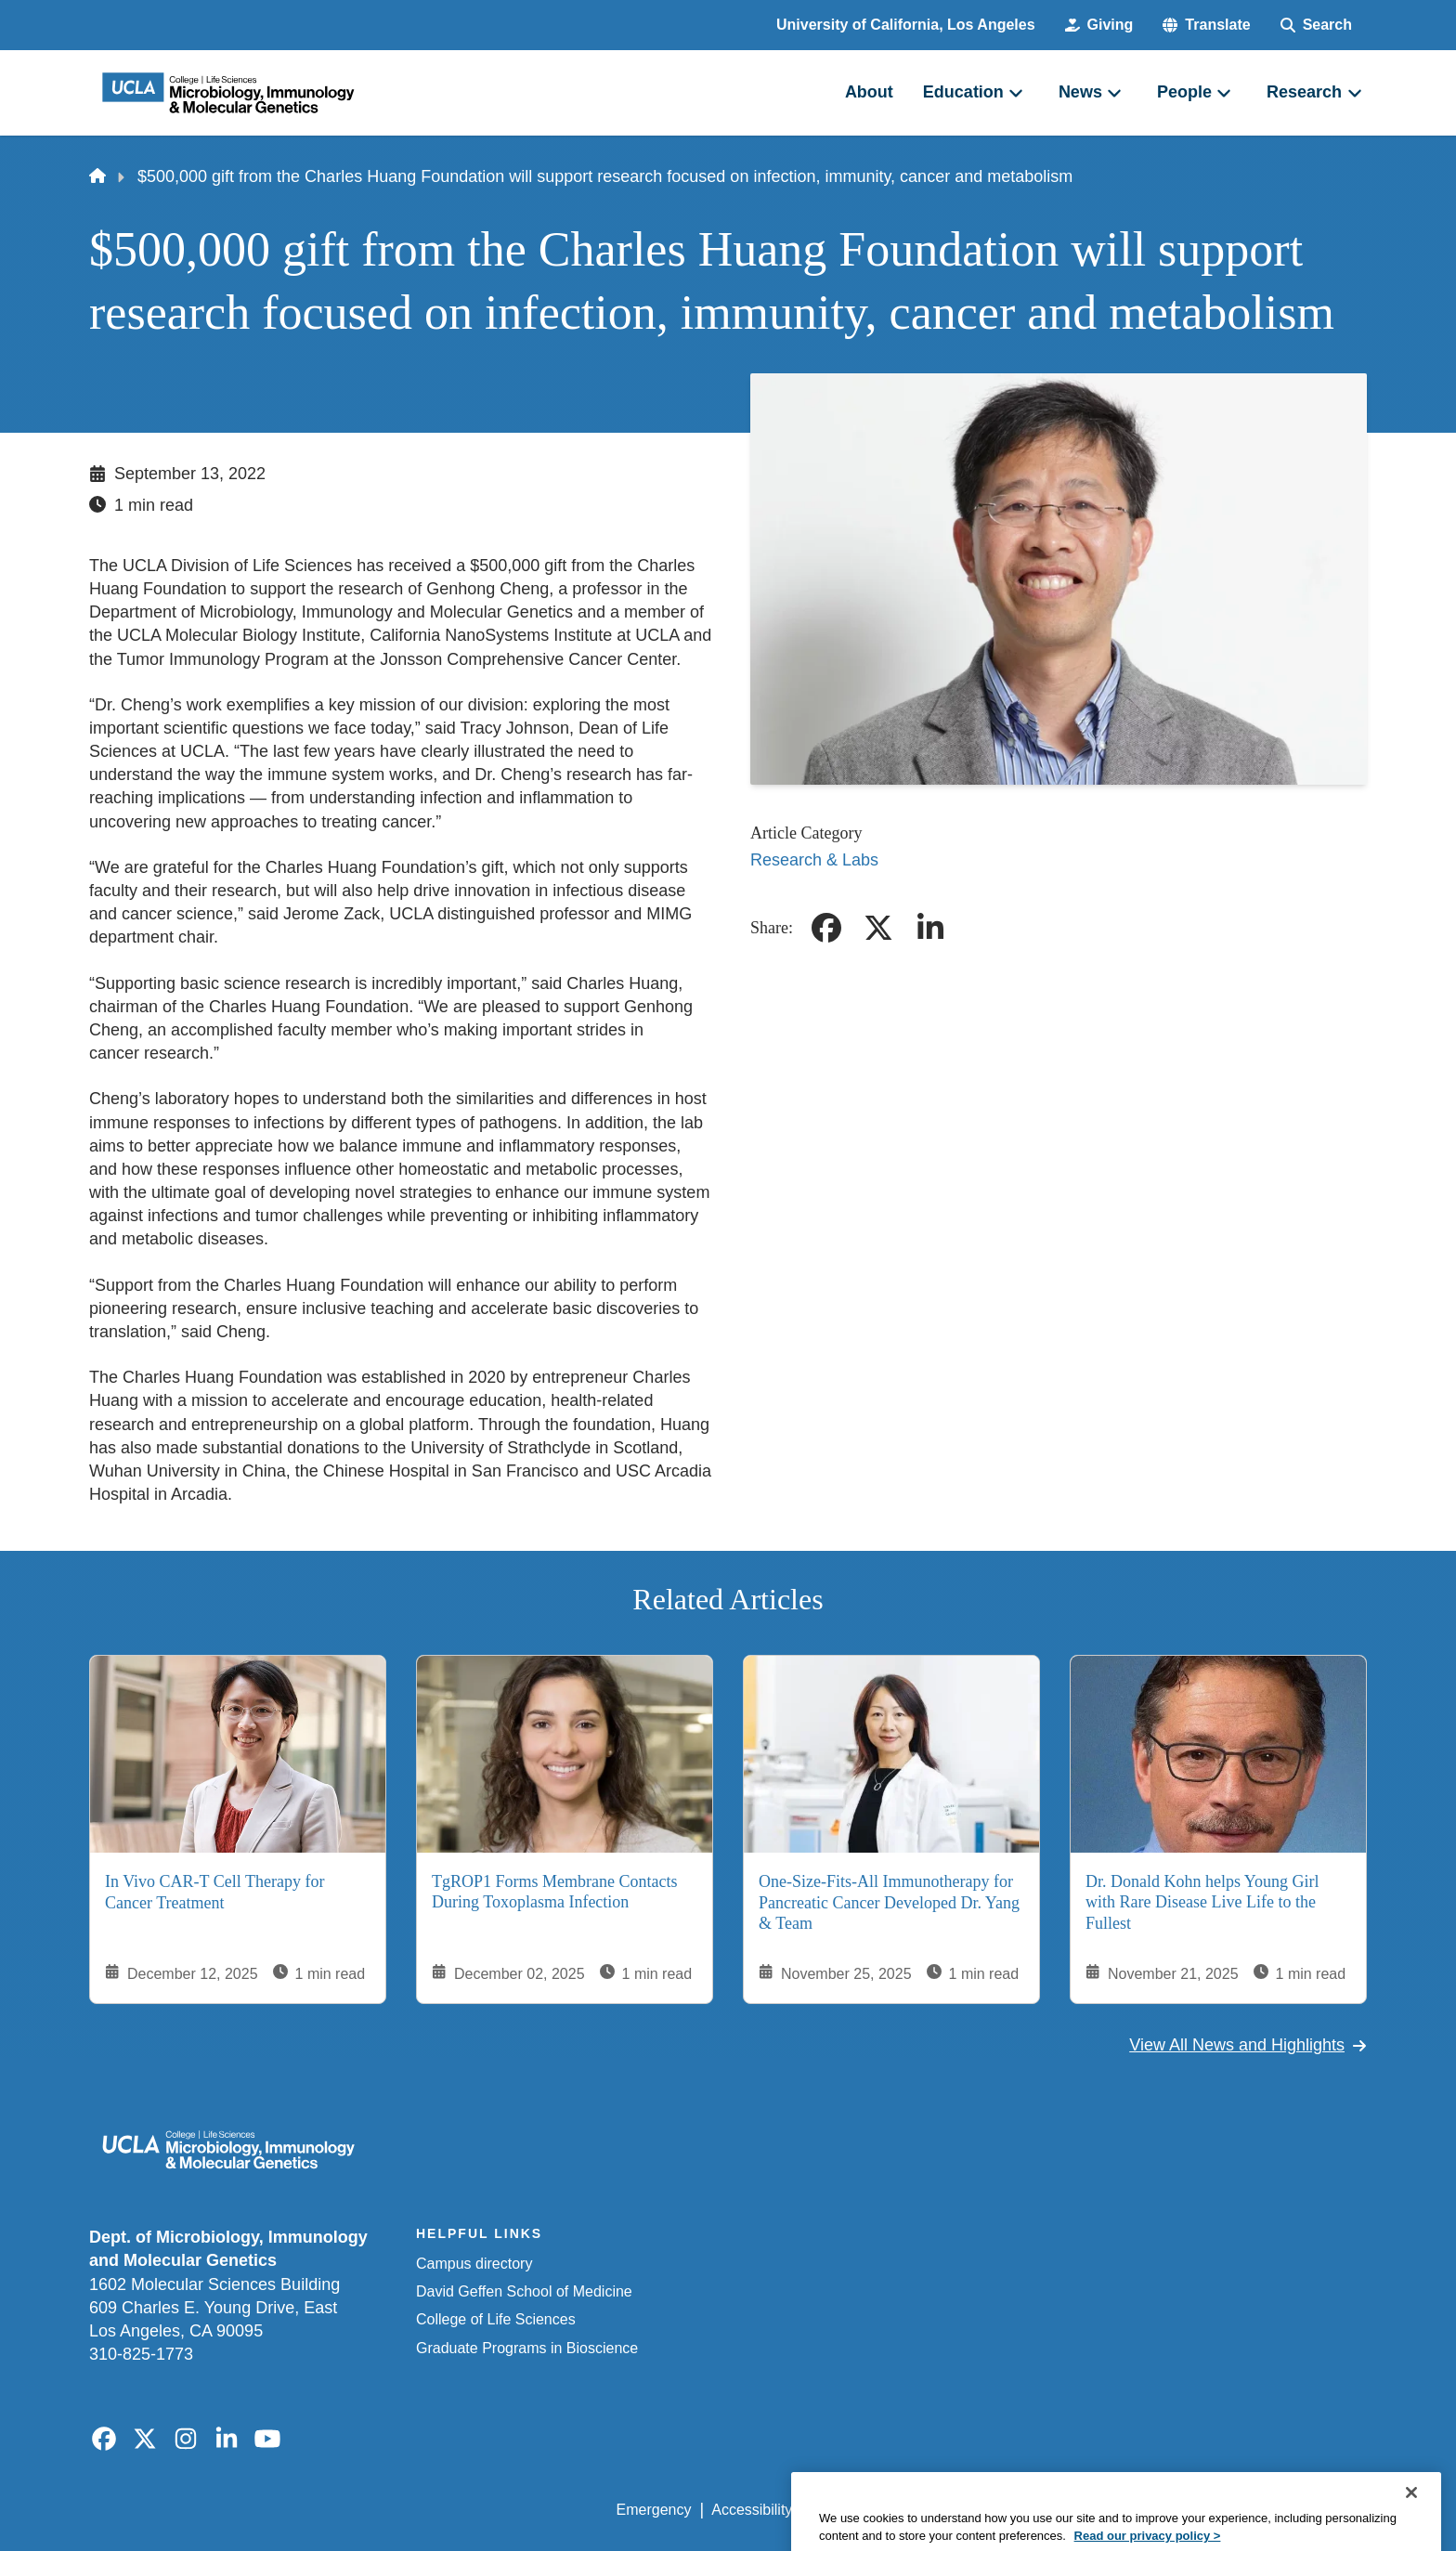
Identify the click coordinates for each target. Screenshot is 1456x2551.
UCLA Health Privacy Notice (1060, 2510)
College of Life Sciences (496, 2319)
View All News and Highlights (1248, 2045)
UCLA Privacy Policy (880, 2510)
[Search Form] (1316, 25)
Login (1191, 2510)
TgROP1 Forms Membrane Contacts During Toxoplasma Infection (554, 1892)
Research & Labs (814, 860)
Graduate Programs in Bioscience (527, 2348)
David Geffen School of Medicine (524, 2291)
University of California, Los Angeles (905, 25)
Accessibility (751, 2510)
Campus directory (474, 2263)
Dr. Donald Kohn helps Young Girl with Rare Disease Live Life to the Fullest (1203, 1902)
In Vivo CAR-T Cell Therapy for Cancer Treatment (214, 1892)
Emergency (654, 2510)
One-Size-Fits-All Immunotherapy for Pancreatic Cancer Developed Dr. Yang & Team (889, 1903)
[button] (1206, 25)
